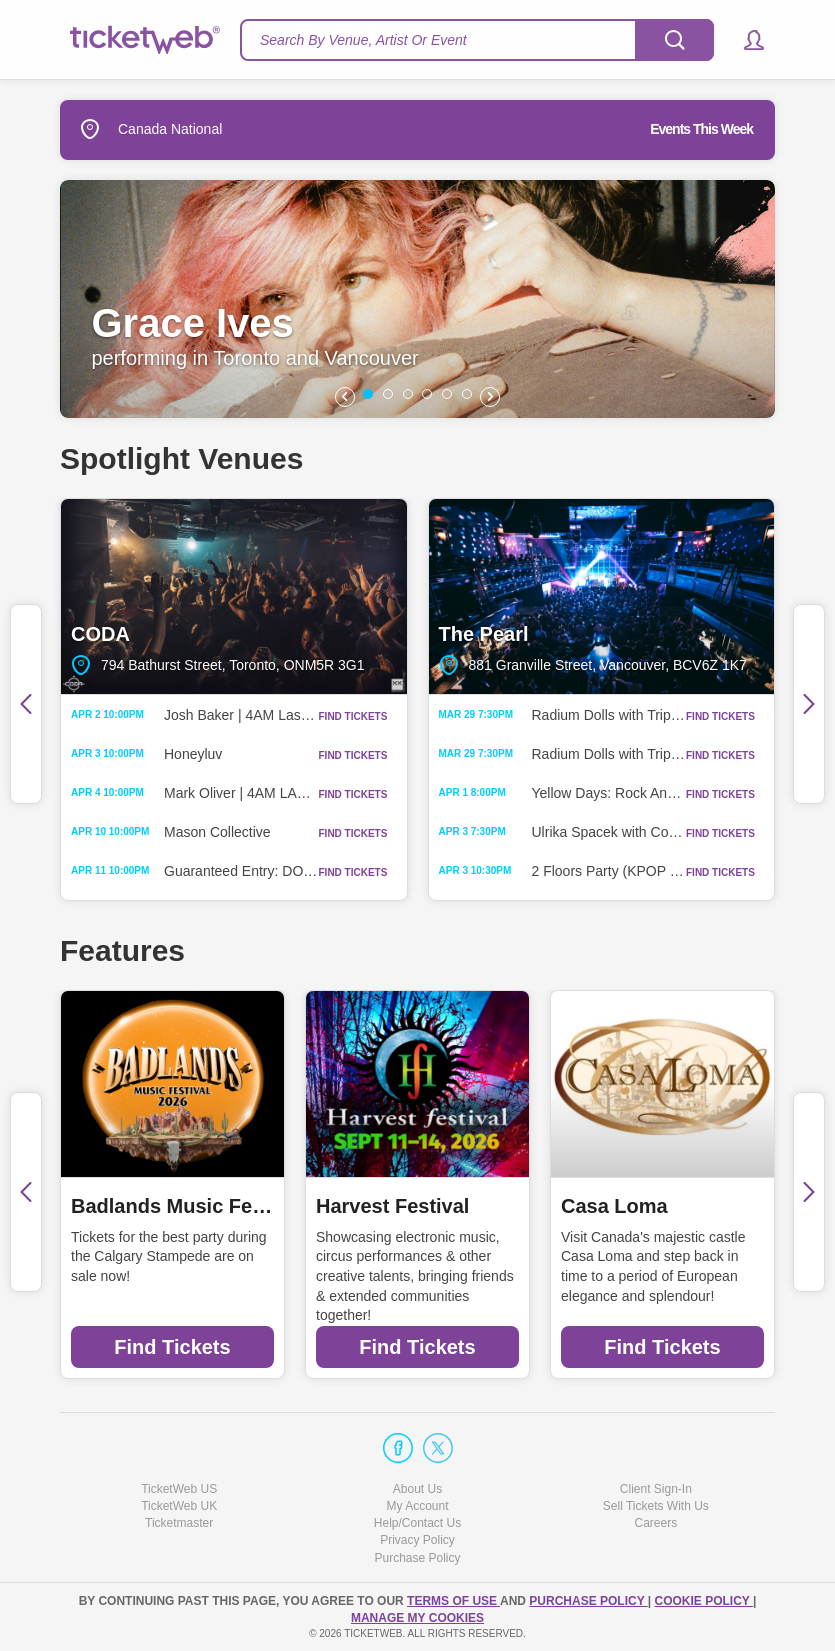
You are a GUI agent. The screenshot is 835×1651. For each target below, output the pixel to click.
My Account (417, 1506)
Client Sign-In (656, 1489)
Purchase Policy (417, 1558)
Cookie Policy (704, 1601)
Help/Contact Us (417, 1523)
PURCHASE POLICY (588, 1601)
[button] (744, 40)
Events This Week (701, 129)
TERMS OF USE (453, 1601)
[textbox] (477, 40)
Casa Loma (614, 1206)
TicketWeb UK (179, 1506)
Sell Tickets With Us (656, 1506)
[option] (417, 299)
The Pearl (602, 596)
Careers (655, 1523)
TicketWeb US (179, 1489)
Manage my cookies (417, 1618)
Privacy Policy (417, 1540)
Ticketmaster (179, 1523)
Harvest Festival (392, 1206)
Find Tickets (172, 1347)
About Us (417, 1489)
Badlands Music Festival (172, 1206)
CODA (234, 596)
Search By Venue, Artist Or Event (363, 40)
